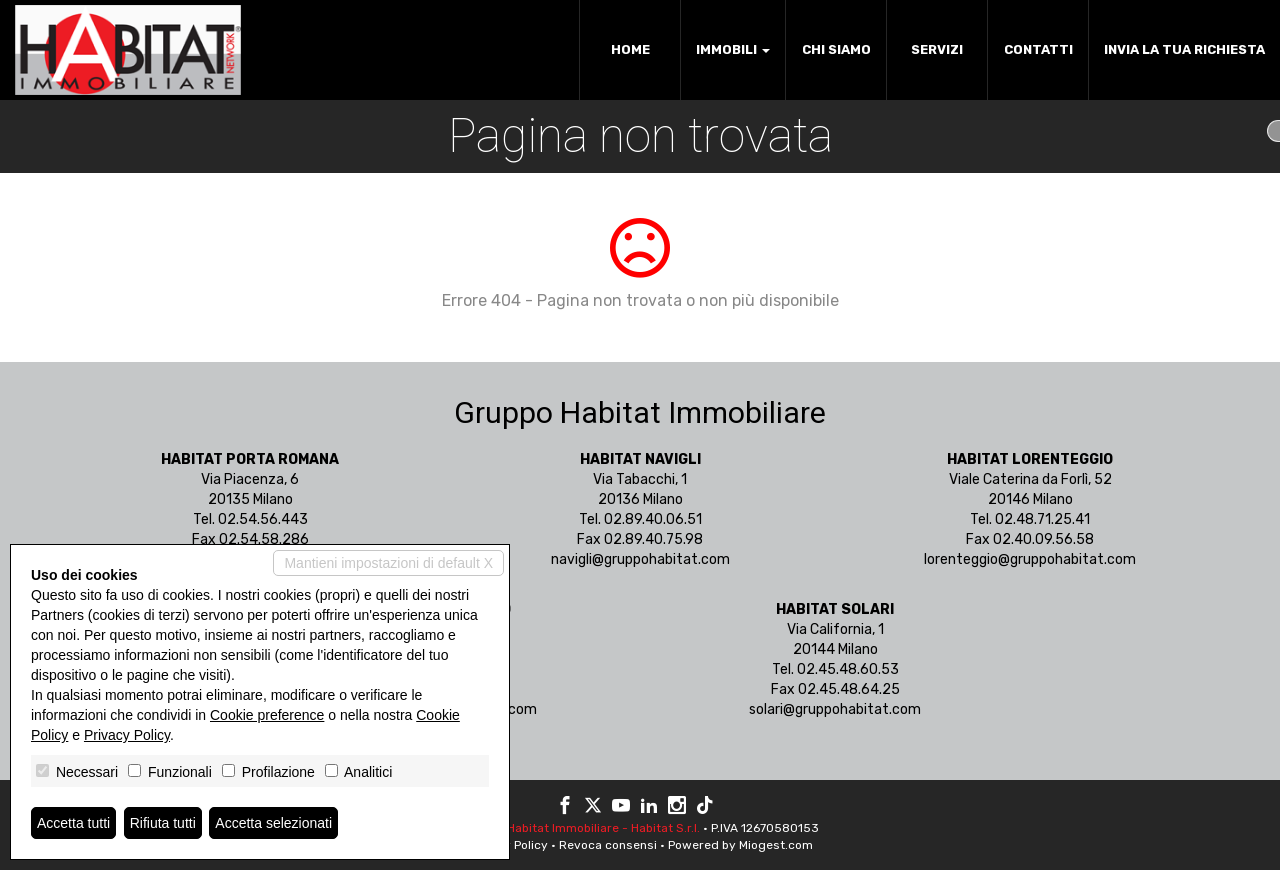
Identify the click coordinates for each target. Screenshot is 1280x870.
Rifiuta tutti (163, 823)
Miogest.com (776, 845)
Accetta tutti (73, 823)
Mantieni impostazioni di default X (388, 563)
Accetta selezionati (273, 823)
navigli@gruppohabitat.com (640, 559)
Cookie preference (267, 715)
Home (630, 49)
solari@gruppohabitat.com (835, 709)
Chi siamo (836, 49)
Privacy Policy (127, 735)
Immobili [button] (733, 49)
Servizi (937, 49)
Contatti (1038, 49)
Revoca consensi (608, 845)
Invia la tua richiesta (1184, 49)
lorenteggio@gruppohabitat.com (1030, 559)
